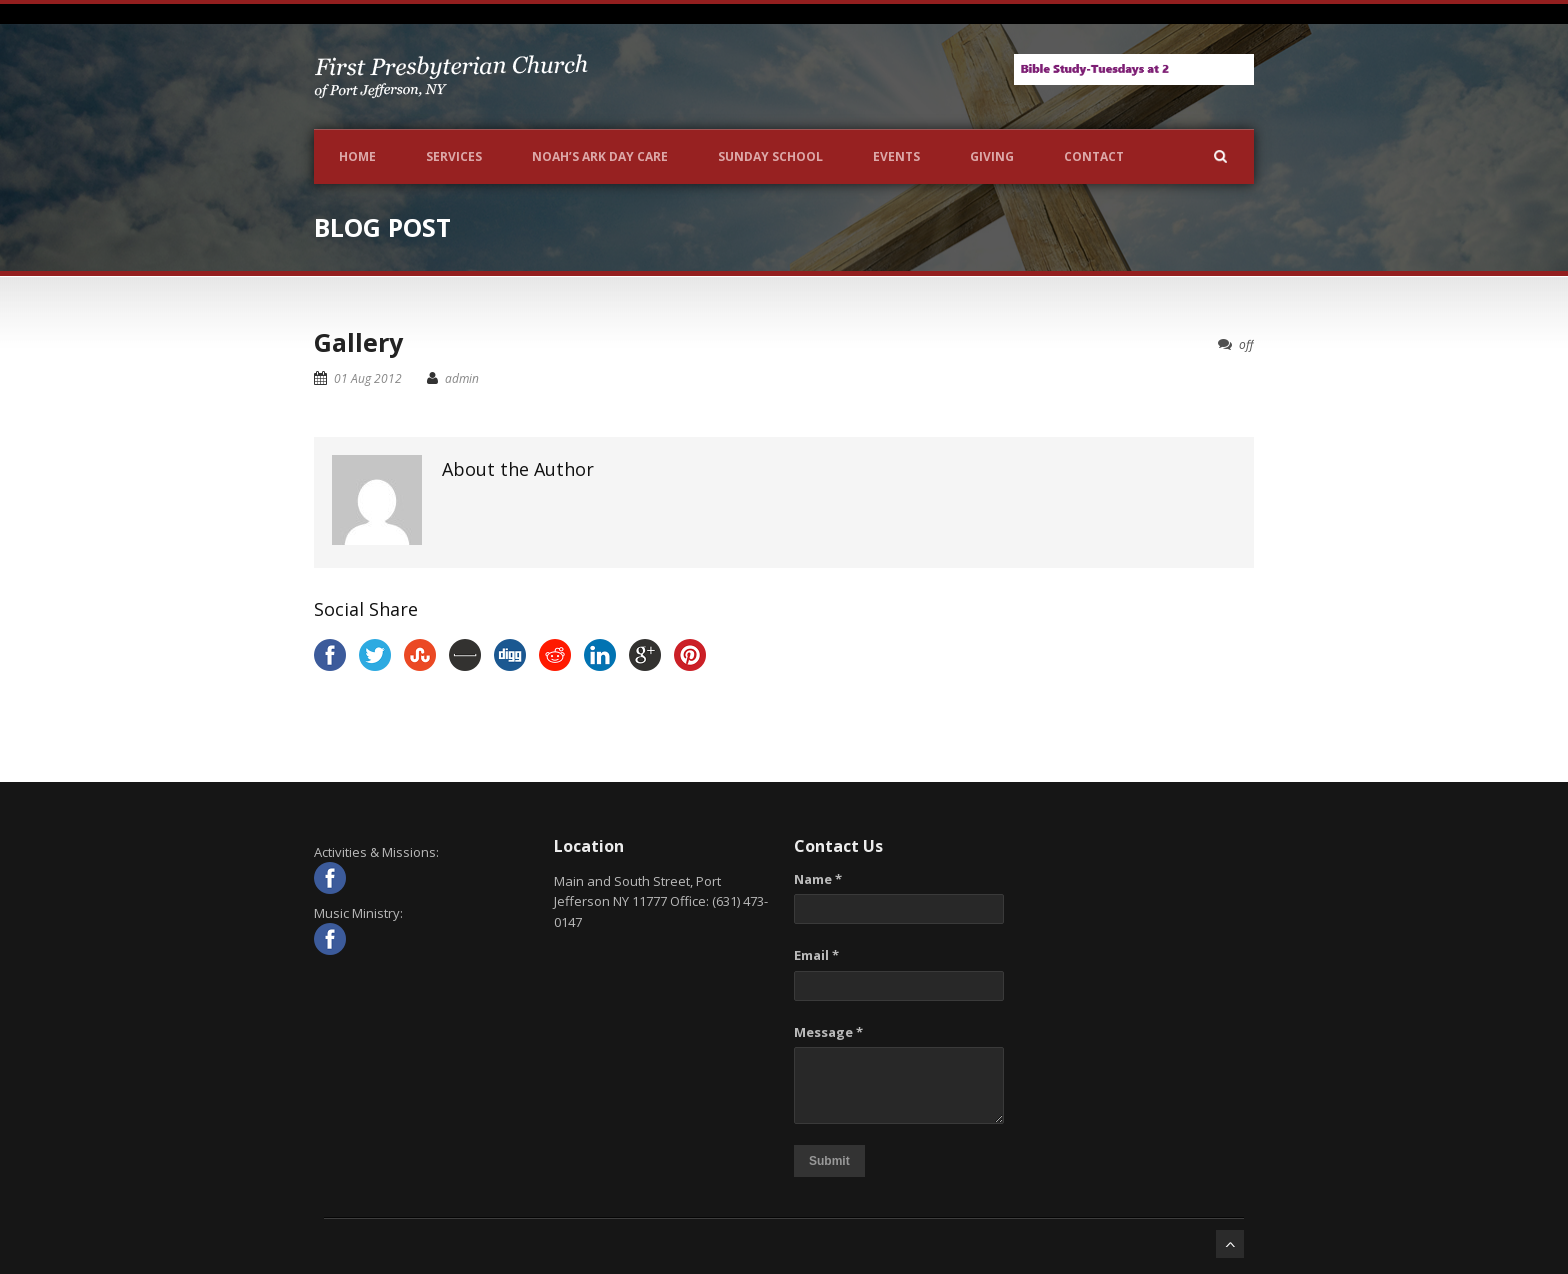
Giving (992, 156)
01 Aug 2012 (368, 378)
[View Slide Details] (1134, 69)
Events (896, 156)
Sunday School (770, 156)
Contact (1094, 156)
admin (462, 378)
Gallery (358, 342)
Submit (829, 1161)
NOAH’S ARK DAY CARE (600, 156)
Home (357, 156)
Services (454, 156)
